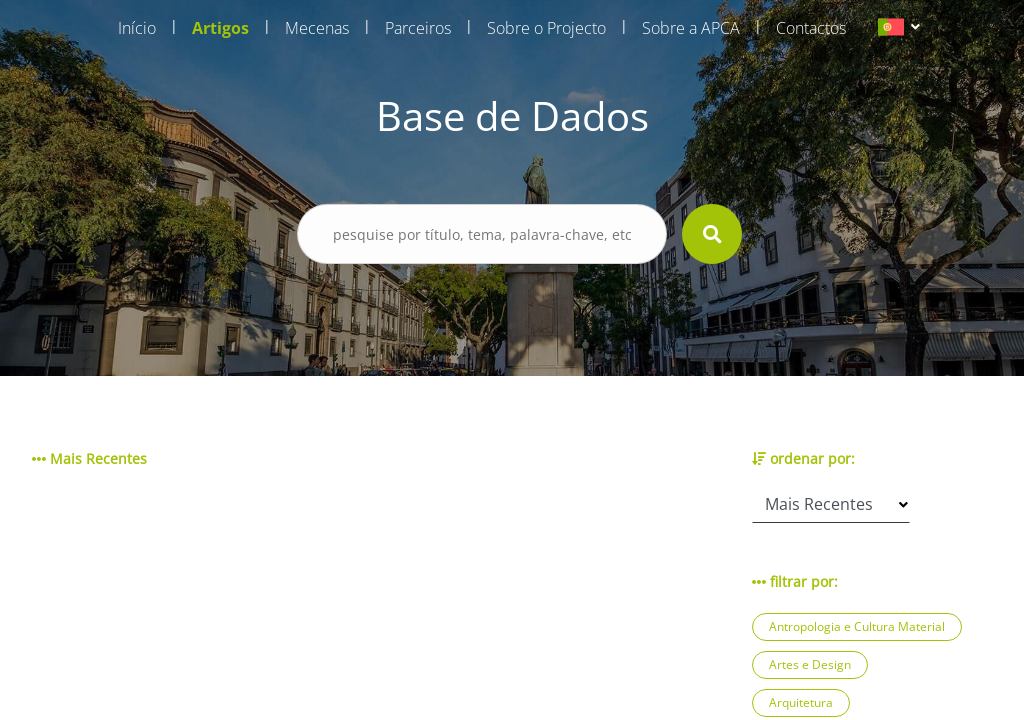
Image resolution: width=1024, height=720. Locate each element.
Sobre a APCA (691, 28)
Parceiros (418, 28)
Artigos (220, 28)
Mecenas (317, 28)
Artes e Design (810, 664)
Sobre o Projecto (546, 28)
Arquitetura (801, 702)
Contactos (811, 28)
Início (137, 28)
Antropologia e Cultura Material (857, 626)
